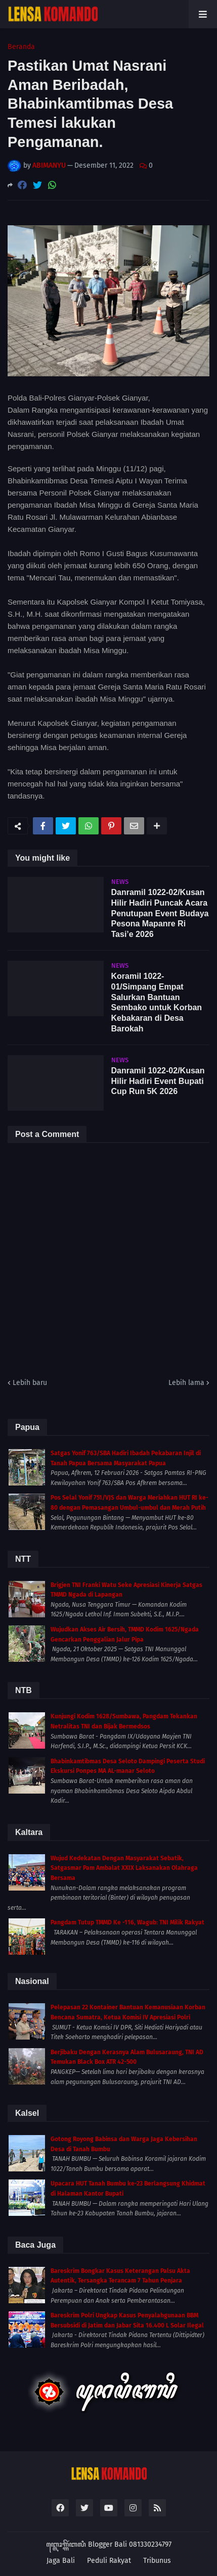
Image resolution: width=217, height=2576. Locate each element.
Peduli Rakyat (109, 2560)
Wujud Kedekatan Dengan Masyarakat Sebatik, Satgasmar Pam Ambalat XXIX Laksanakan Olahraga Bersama (124, 1868)
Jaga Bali (61, 2560)
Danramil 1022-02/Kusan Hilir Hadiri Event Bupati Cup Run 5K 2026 (158, 1081)
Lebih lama (186, 1382)
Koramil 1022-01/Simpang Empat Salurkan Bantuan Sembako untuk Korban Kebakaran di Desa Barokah (156, 1002)
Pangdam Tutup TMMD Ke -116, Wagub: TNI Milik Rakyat (127, 1922)
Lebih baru (30, 1382)
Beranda (21, 47)
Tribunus (157, 2560)
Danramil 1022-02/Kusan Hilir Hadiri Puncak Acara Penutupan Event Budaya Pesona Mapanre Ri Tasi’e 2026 (160, 913)
